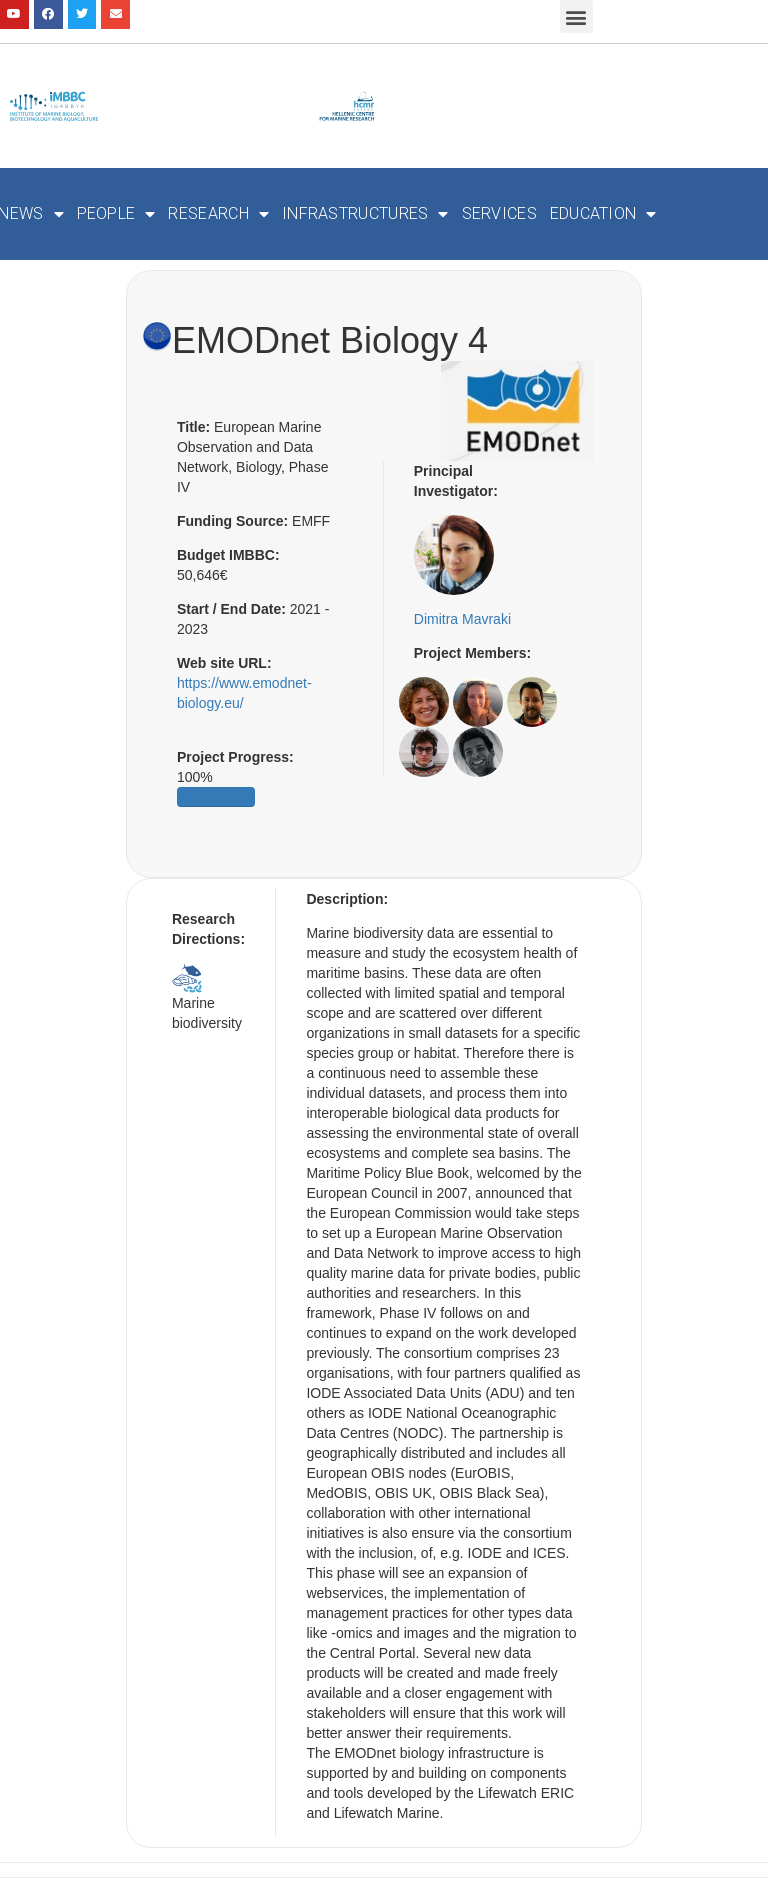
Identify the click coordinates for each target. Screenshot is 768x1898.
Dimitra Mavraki (462, 619)
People (116, 214)
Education (603, 214)
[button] (576, 16)
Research (218, 214)
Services (499, 213)
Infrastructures (365, 214)
